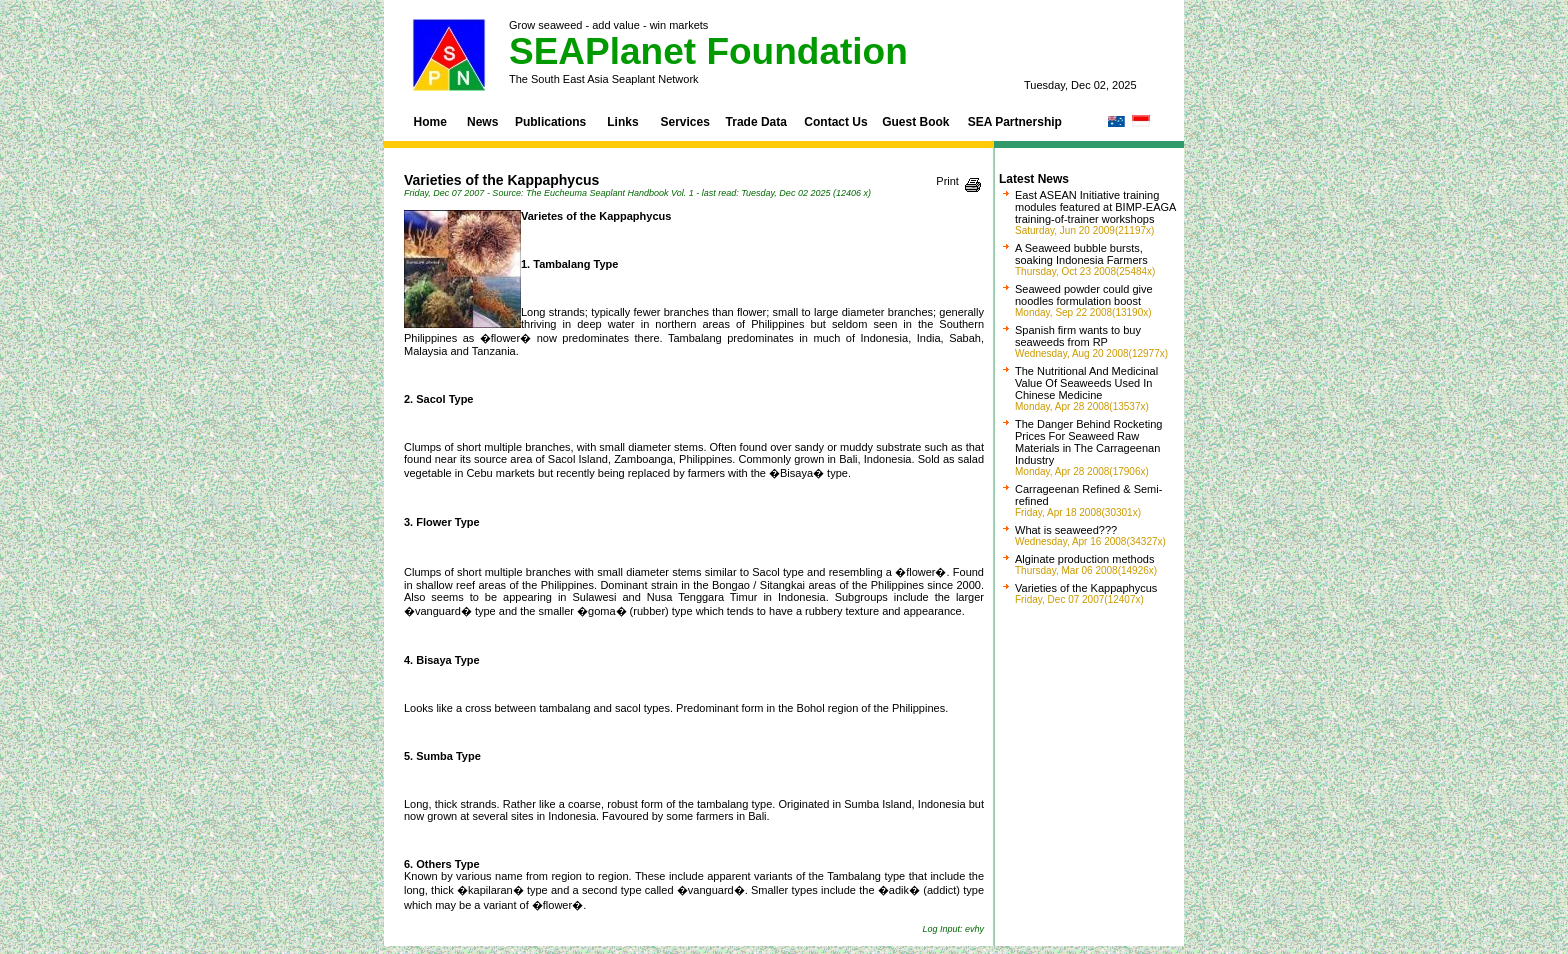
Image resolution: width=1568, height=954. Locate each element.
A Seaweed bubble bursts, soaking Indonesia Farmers (1081, 254)
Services (684, 122)
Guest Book (915, 122)
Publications (550, 122)
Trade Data (756, 122)
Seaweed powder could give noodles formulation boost (1084, 295)
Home (430, 122)
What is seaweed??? (1066, 530)
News (482, 122)
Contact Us (835, 122)
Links (622, 122)
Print (947, 181)
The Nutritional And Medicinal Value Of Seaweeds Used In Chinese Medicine (1086, 383)
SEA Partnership (1015, 122)
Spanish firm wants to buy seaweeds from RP (1078, 336)
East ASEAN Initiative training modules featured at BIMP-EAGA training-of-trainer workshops (1095, 207)
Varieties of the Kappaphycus (1086, 588)
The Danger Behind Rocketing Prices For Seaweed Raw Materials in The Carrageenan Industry (1088, 442)
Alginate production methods (1084, 559)
